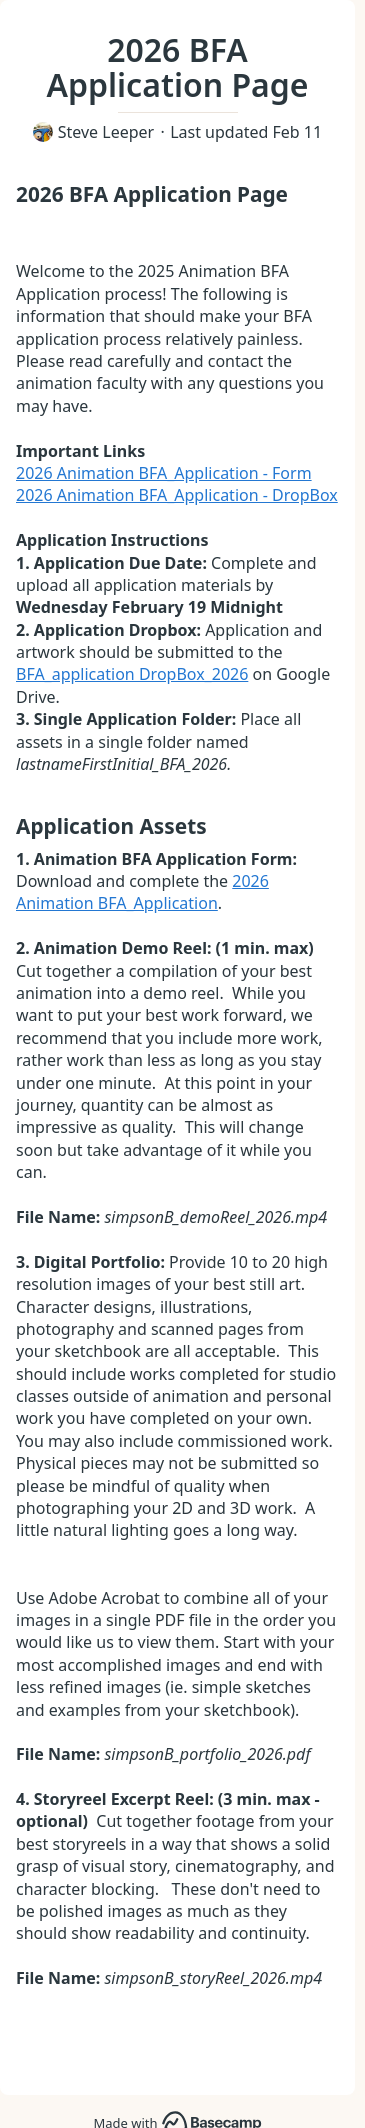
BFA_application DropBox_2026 (132, 674)
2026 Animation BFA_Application (142, 892)
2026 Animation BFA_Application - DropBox (177, 495)
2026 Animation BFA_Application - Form (164, 473)
